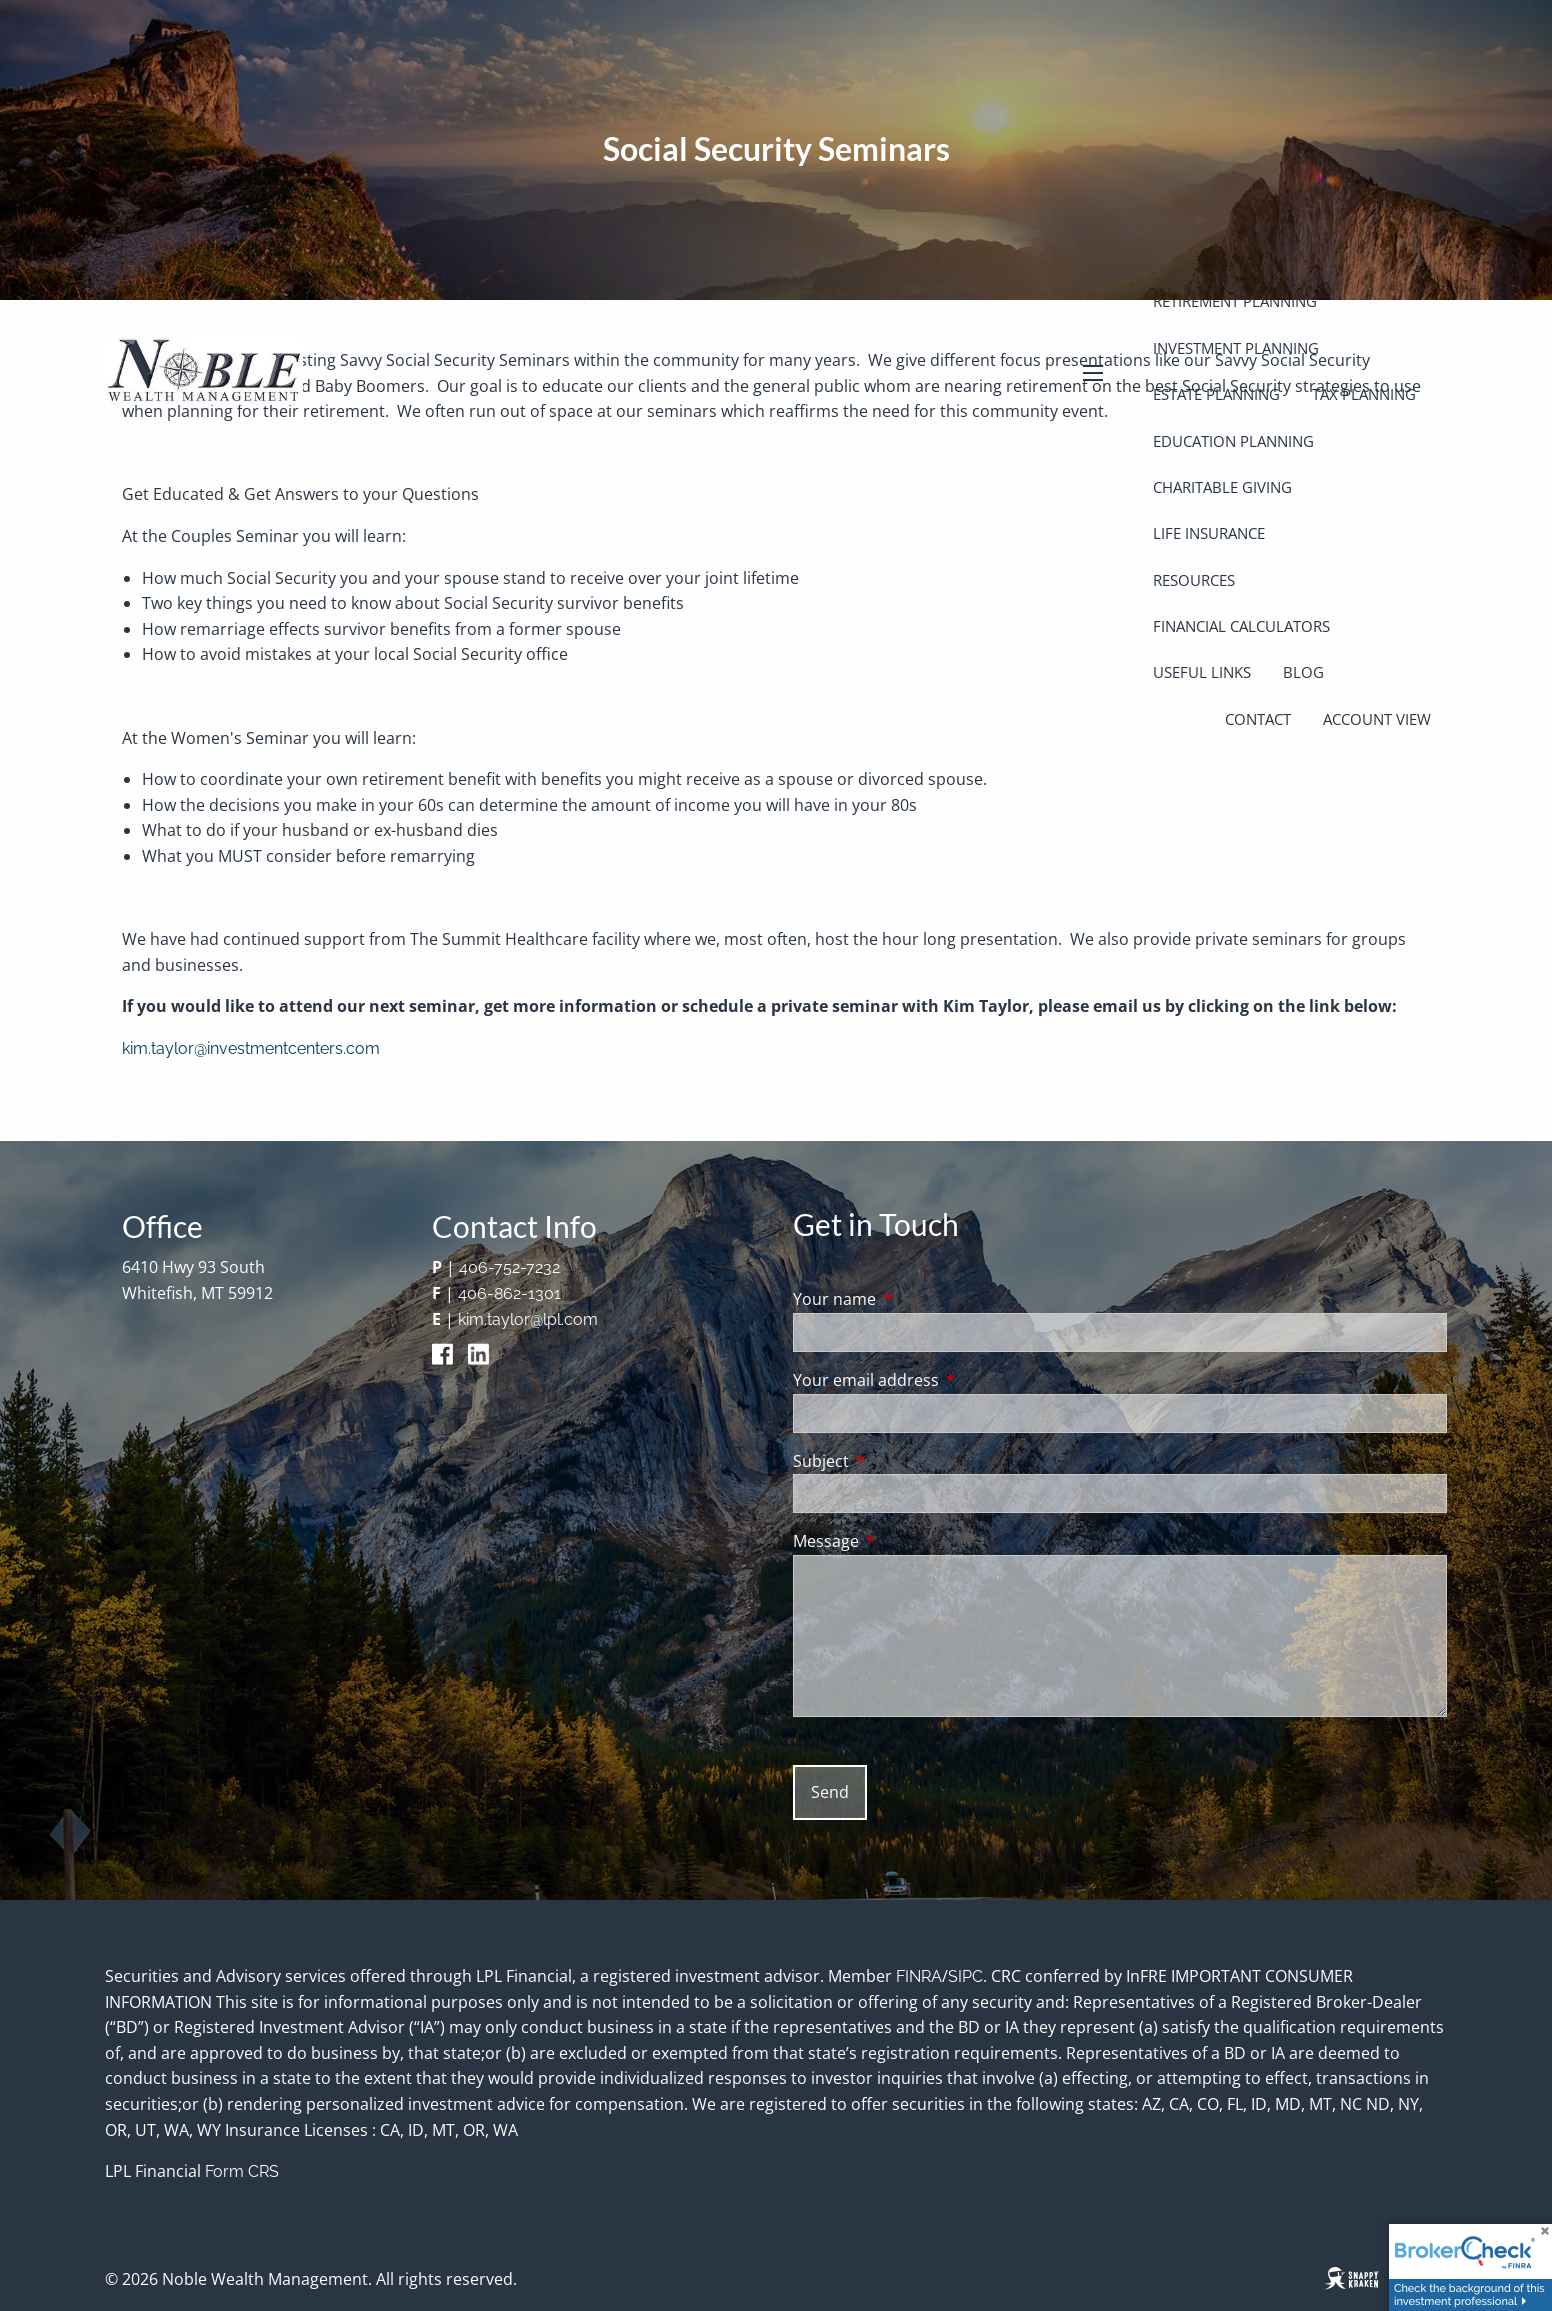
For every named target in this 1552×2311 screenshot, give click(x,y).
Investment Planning (1236, 348)
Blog (1303, 672)
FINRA (919, 1976)
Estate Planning (1216, 394)
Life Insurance (1209, 533)
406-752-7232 (509, 1267)
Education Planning (1233, 441)
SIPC (965, 1976)
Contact (1258, 719)
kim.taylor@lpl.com (528, 1319)
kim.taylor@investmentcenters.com (251, 1048)
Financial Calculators (1241, 626)
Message (906, 1541)
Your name (915, 1299)
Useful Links (1202, 672)
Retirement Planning (1235, 301)
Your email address (946, 1380)
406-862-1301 (509, 1293)
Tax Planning (1364, 394)
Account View (1377, 719)
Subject (901, 1461)
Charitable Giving (1222, 487)
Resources (1194, 580)
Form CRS (242, 2171)
